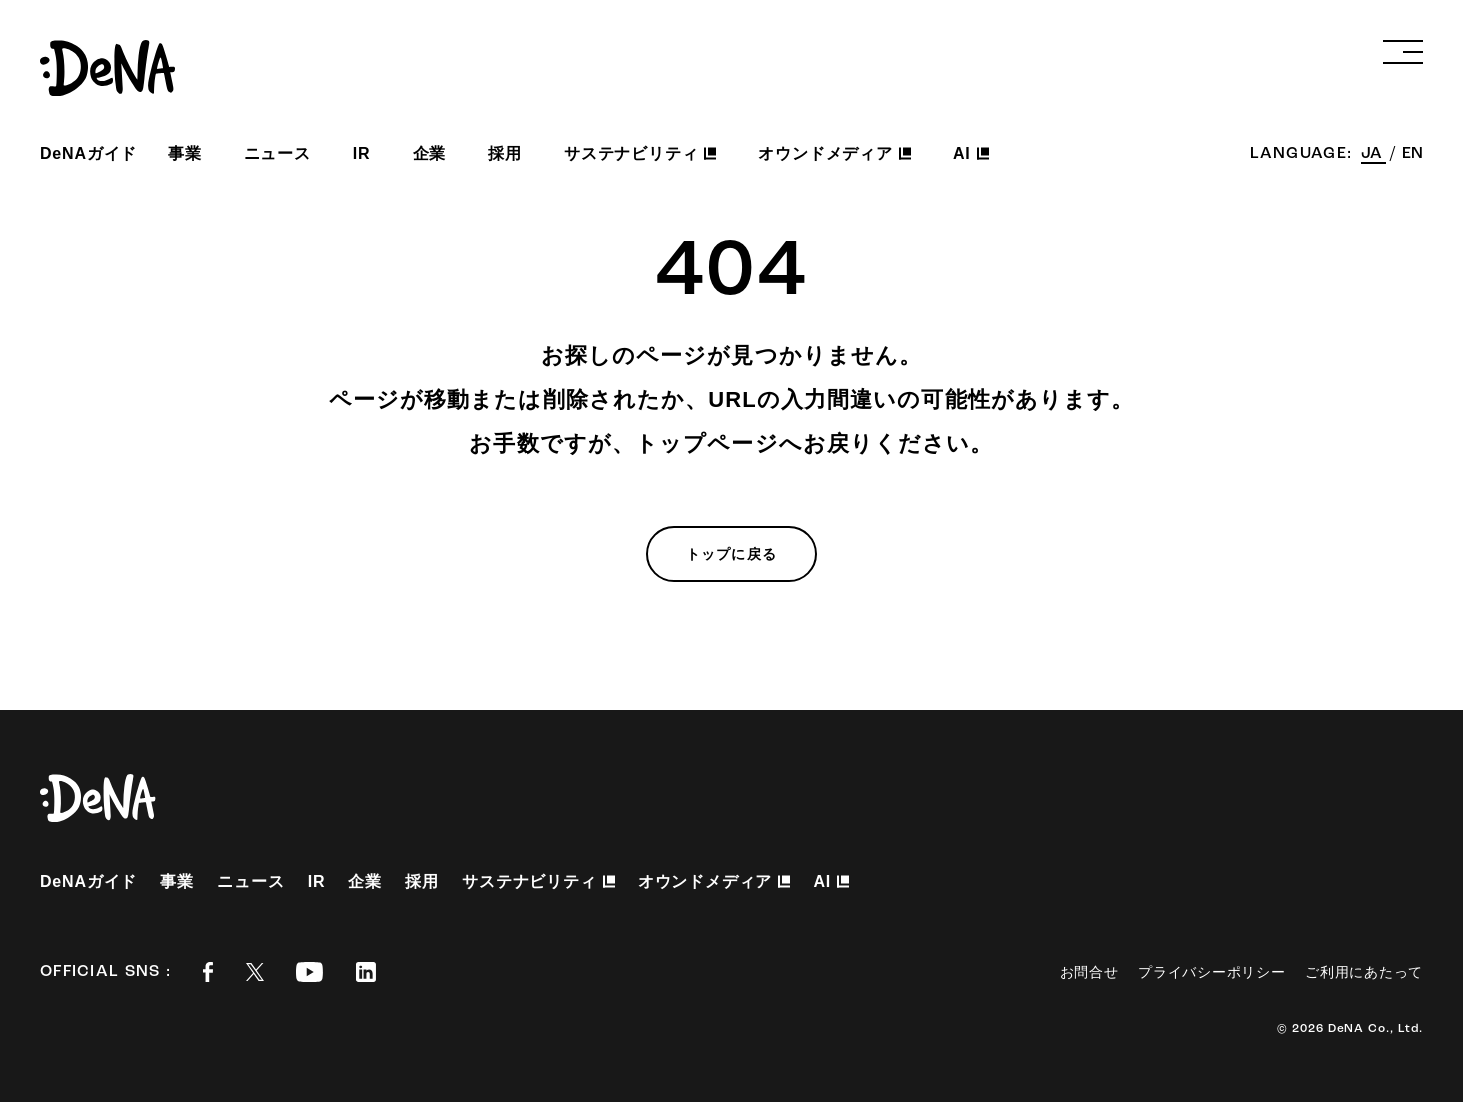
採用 (505, 153)
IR (362, 153)
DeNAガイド (88, 153)
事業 (185, 153)
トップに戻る (731, 554)
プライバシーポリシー (1211, 972)
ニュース (277, 153)
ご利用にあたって (1364, 972)
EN (1412, 154)
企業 (430, 153)
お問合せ (1089, 972)
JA (1373, 154)
